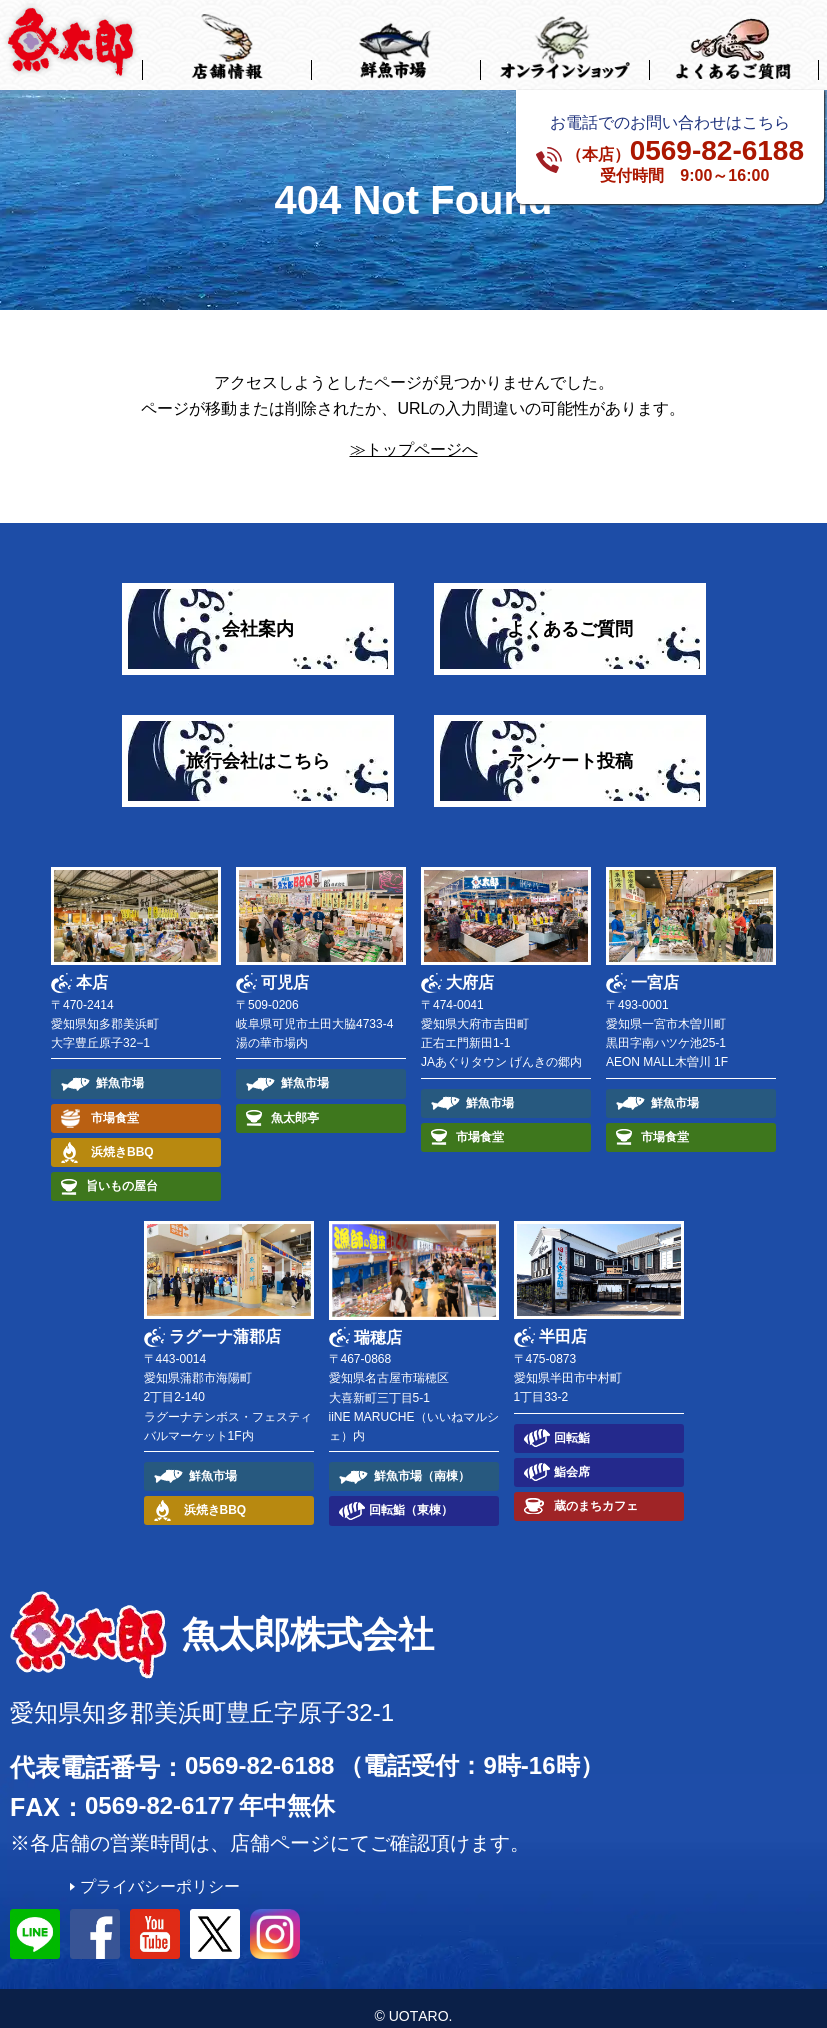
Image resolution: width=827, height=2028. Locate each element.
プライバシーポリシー (160, 1871)
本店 (92, 967)
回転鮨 (572, 1422)
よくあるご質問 (570, 613)
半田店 (563, 1321)
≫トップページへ (414, 434)
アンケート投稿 (570, 745)
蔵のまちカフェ (596, 1491)
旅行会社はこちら (258, 745)
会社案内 (258, 613)
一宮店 (655, 967)
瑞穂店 (378, 1321)
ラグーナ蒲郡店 (225, 1321)
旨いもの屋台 (122, 1171)
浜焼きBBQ (122, 1136)
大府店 (470, 967)
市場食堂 (115, 1102)
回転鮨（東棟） (411, 1495)
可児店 (285, 967)
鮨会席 (572, 1456)
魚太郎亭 (295, 1102)
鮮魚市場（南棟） (422, 1461)
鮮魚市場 (120, 1068)
